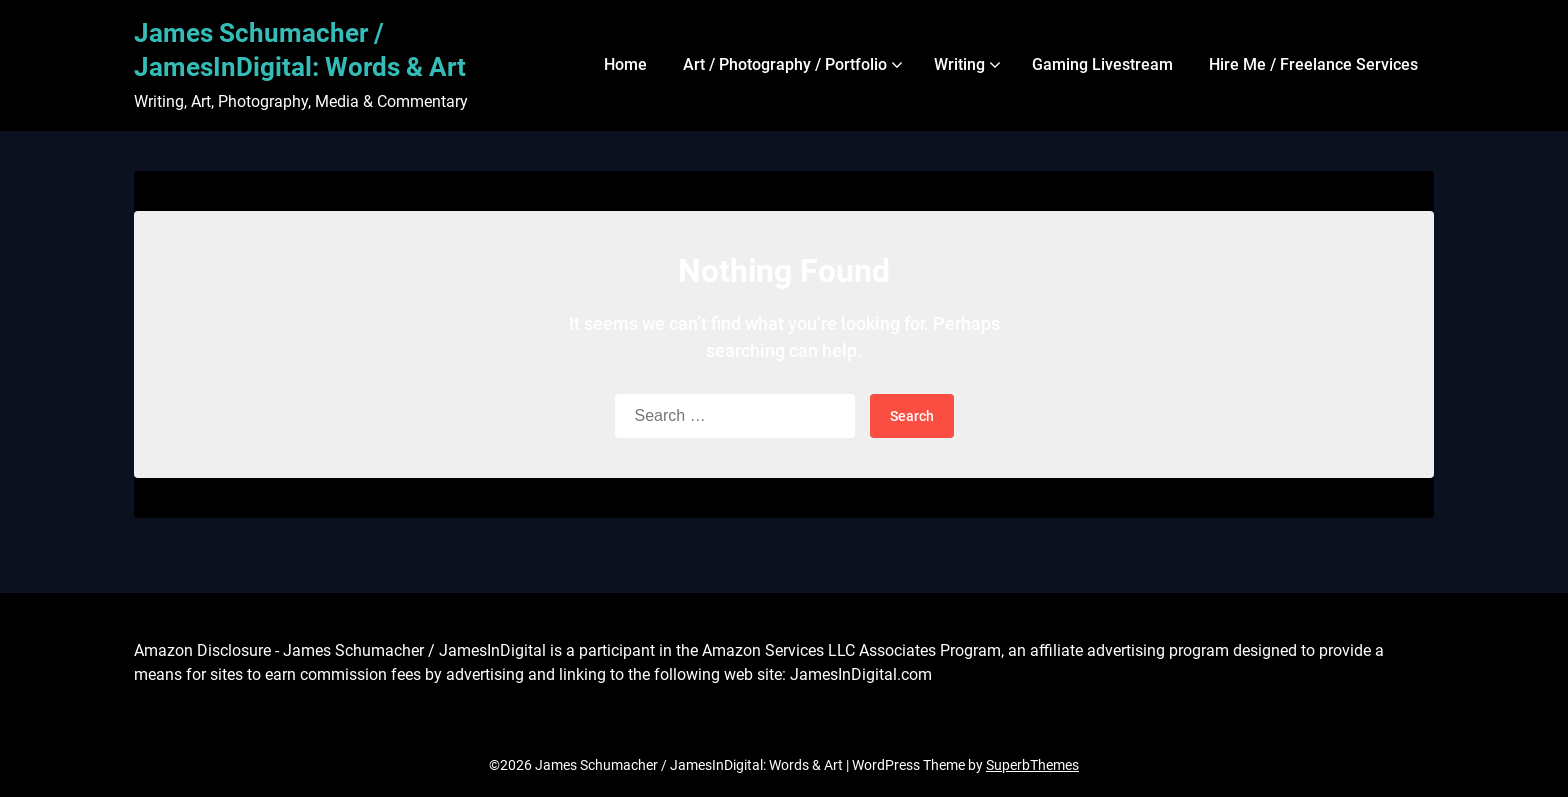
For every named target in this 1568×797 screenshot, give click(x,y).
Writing (959, 64)
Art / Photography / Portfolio (785, 64)
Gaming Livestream (1102, 64)
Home (625, 64)
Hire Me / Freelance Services (1313, 64)
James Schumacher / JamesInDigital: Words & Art (300, 50)
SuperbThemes (1032, 765)
